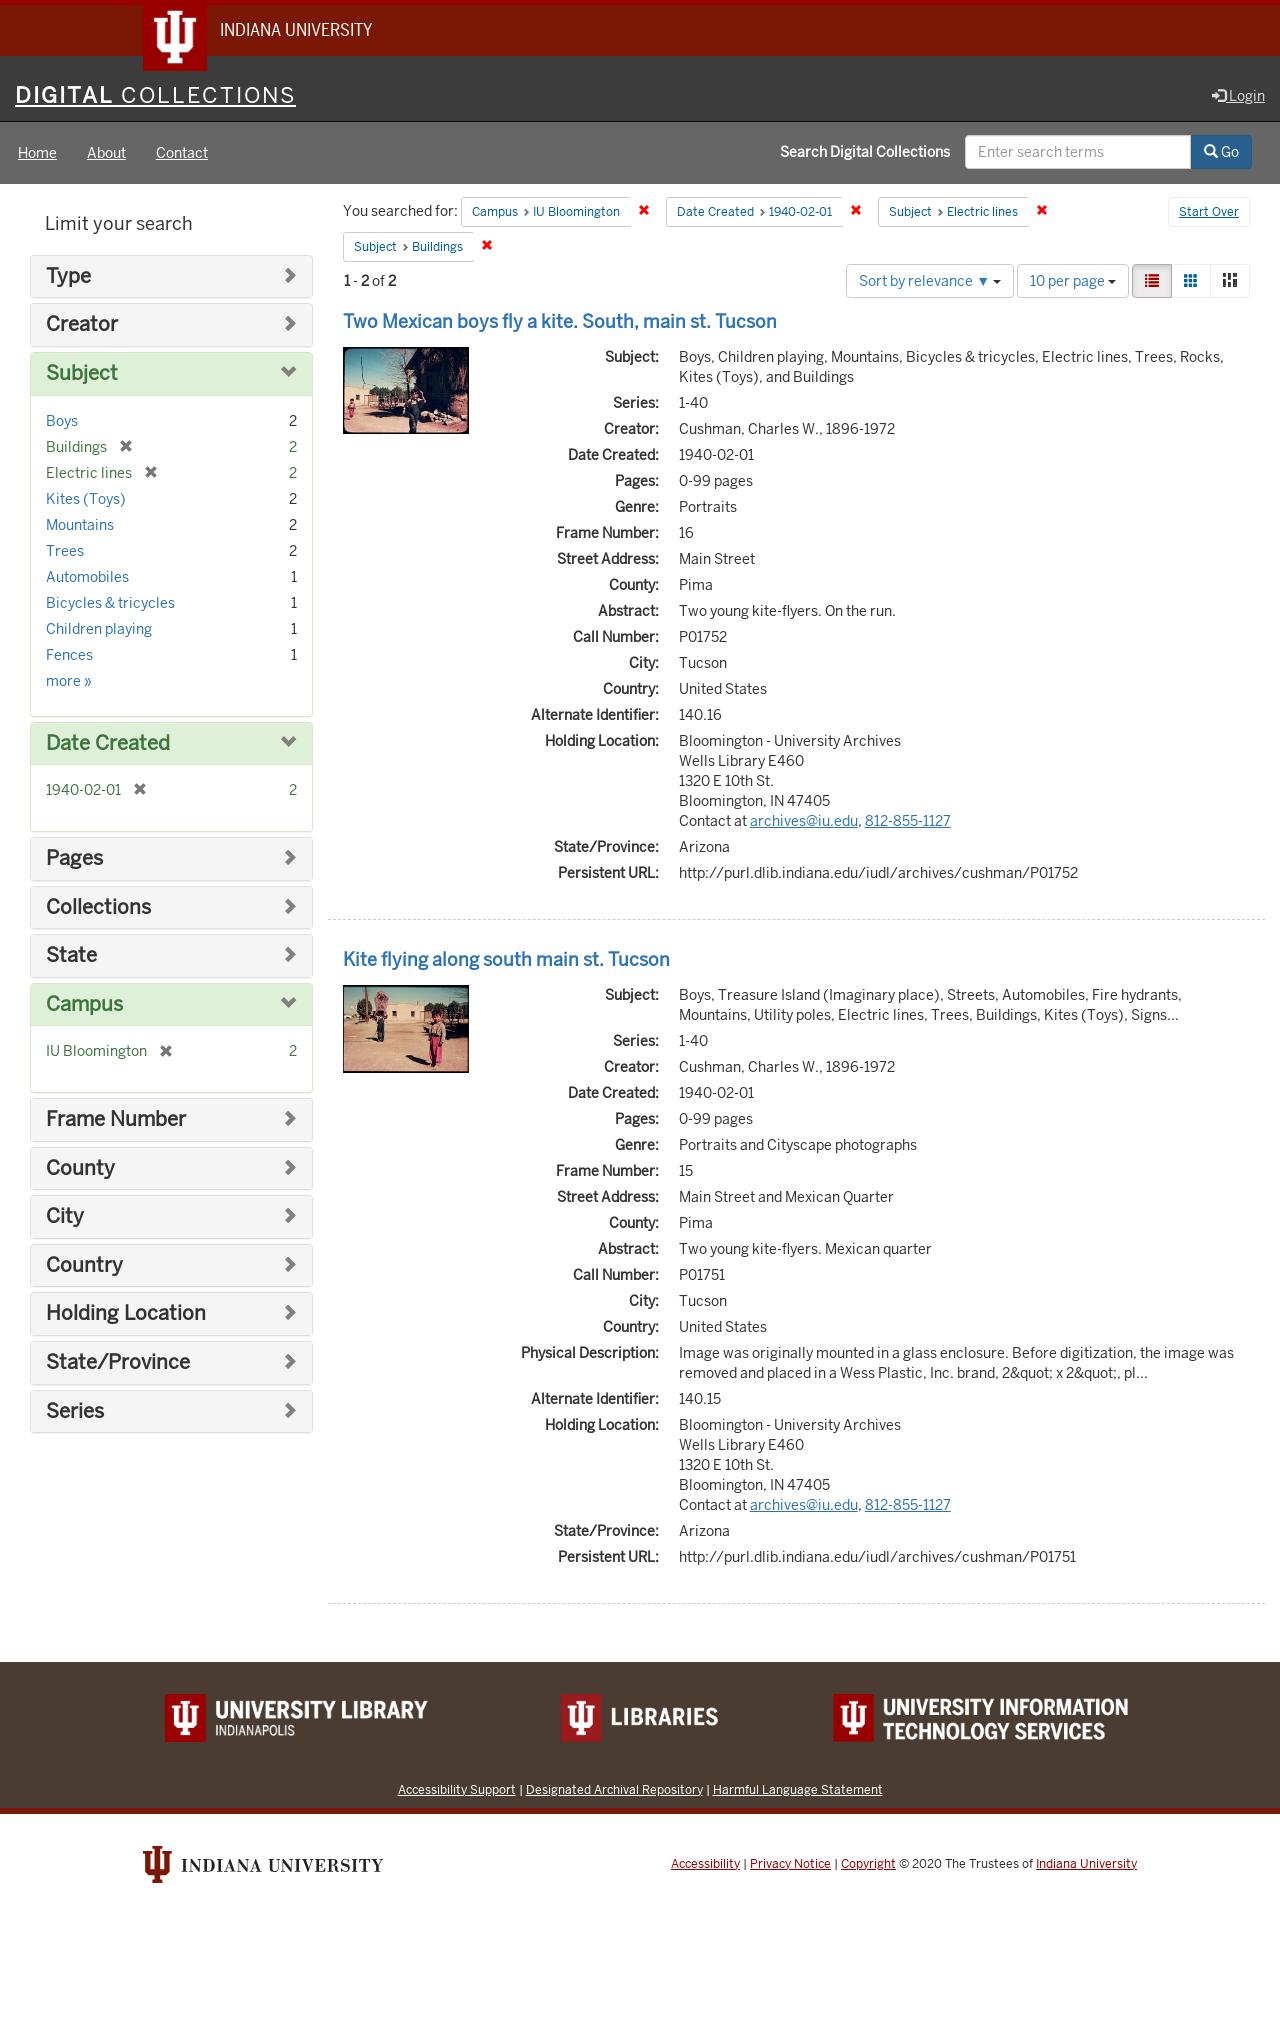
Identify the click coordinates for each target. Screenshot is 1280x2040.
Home (37, 154)
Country (84, 1266)
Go (1221, 153)
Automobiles (87, 578)
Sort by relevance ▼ (930, 282)
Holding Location (126, 1315)
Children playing (99, 630)
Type (68, 277)
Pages (74, 859)
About (106, 154)
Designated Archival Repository (614, 1790)
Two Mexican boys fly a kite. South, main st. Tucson (560, 322)
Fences (69, 656)
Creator (82, 326)
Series (75, 1412)
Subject (82, 374)
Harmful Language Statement (798, 1790)
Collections (98, 908)
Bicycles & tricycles (110, 604)
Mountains (80, 526)
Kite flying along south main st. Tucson (506, 960)
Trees (65, 552)
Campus (84, 1005)
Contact (182, 154)
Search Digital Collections (865, 153)
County (80, 1169)
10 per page (1073, 282)
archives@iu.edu (804, 822)
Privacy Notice (790, 1865)
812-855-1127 (908, 822)
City (65, 1217)
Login (1238, 97)
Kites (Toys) (86, 500)
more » (69, 682)
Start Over (1209, 214)
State (71, 956)
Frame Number (116, 1120)
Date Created (108, 744)
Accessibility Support (457, 1790)
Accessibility (705, 1865)
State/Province (118, 1363)
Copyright (868, 1865)
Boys (62, 422)
